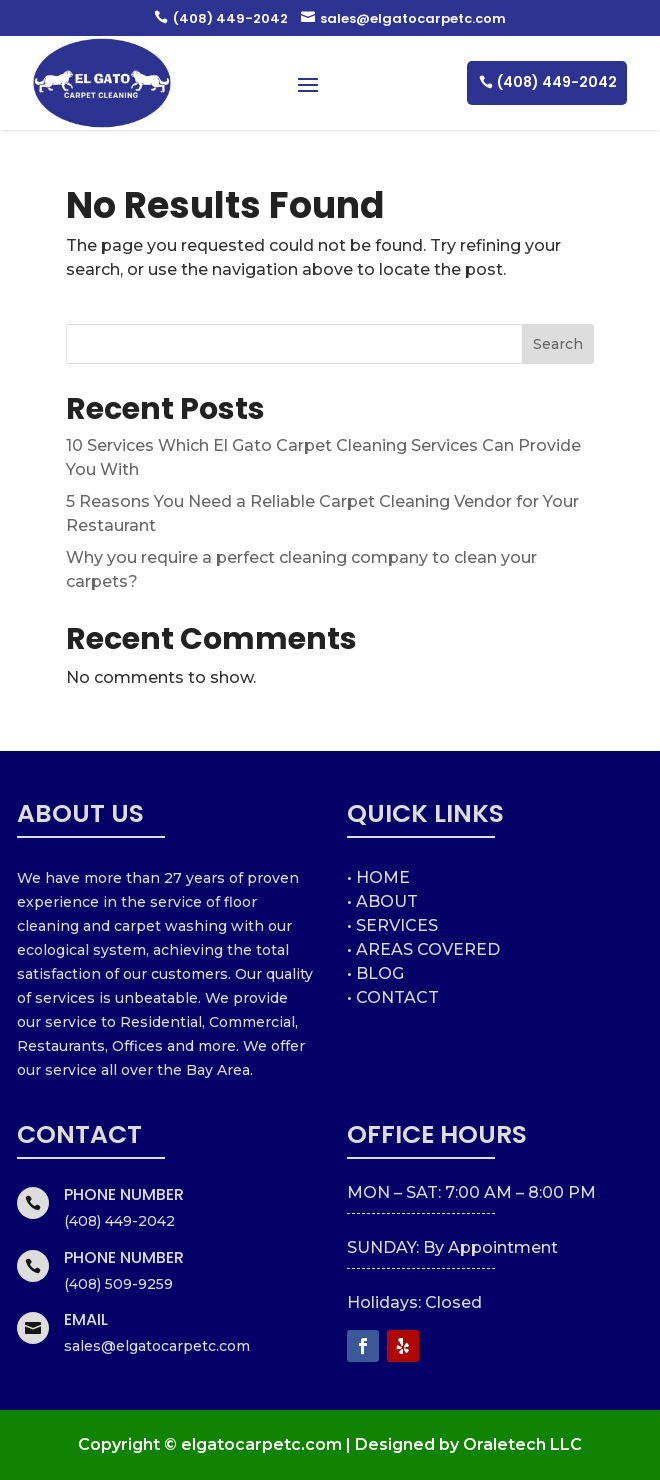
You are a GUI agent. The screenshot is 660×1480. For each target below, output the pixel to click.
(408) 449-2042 (221, 18)
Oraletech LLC (522, 1444)
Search (558, 344)
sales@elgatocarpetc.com (403, 18)
